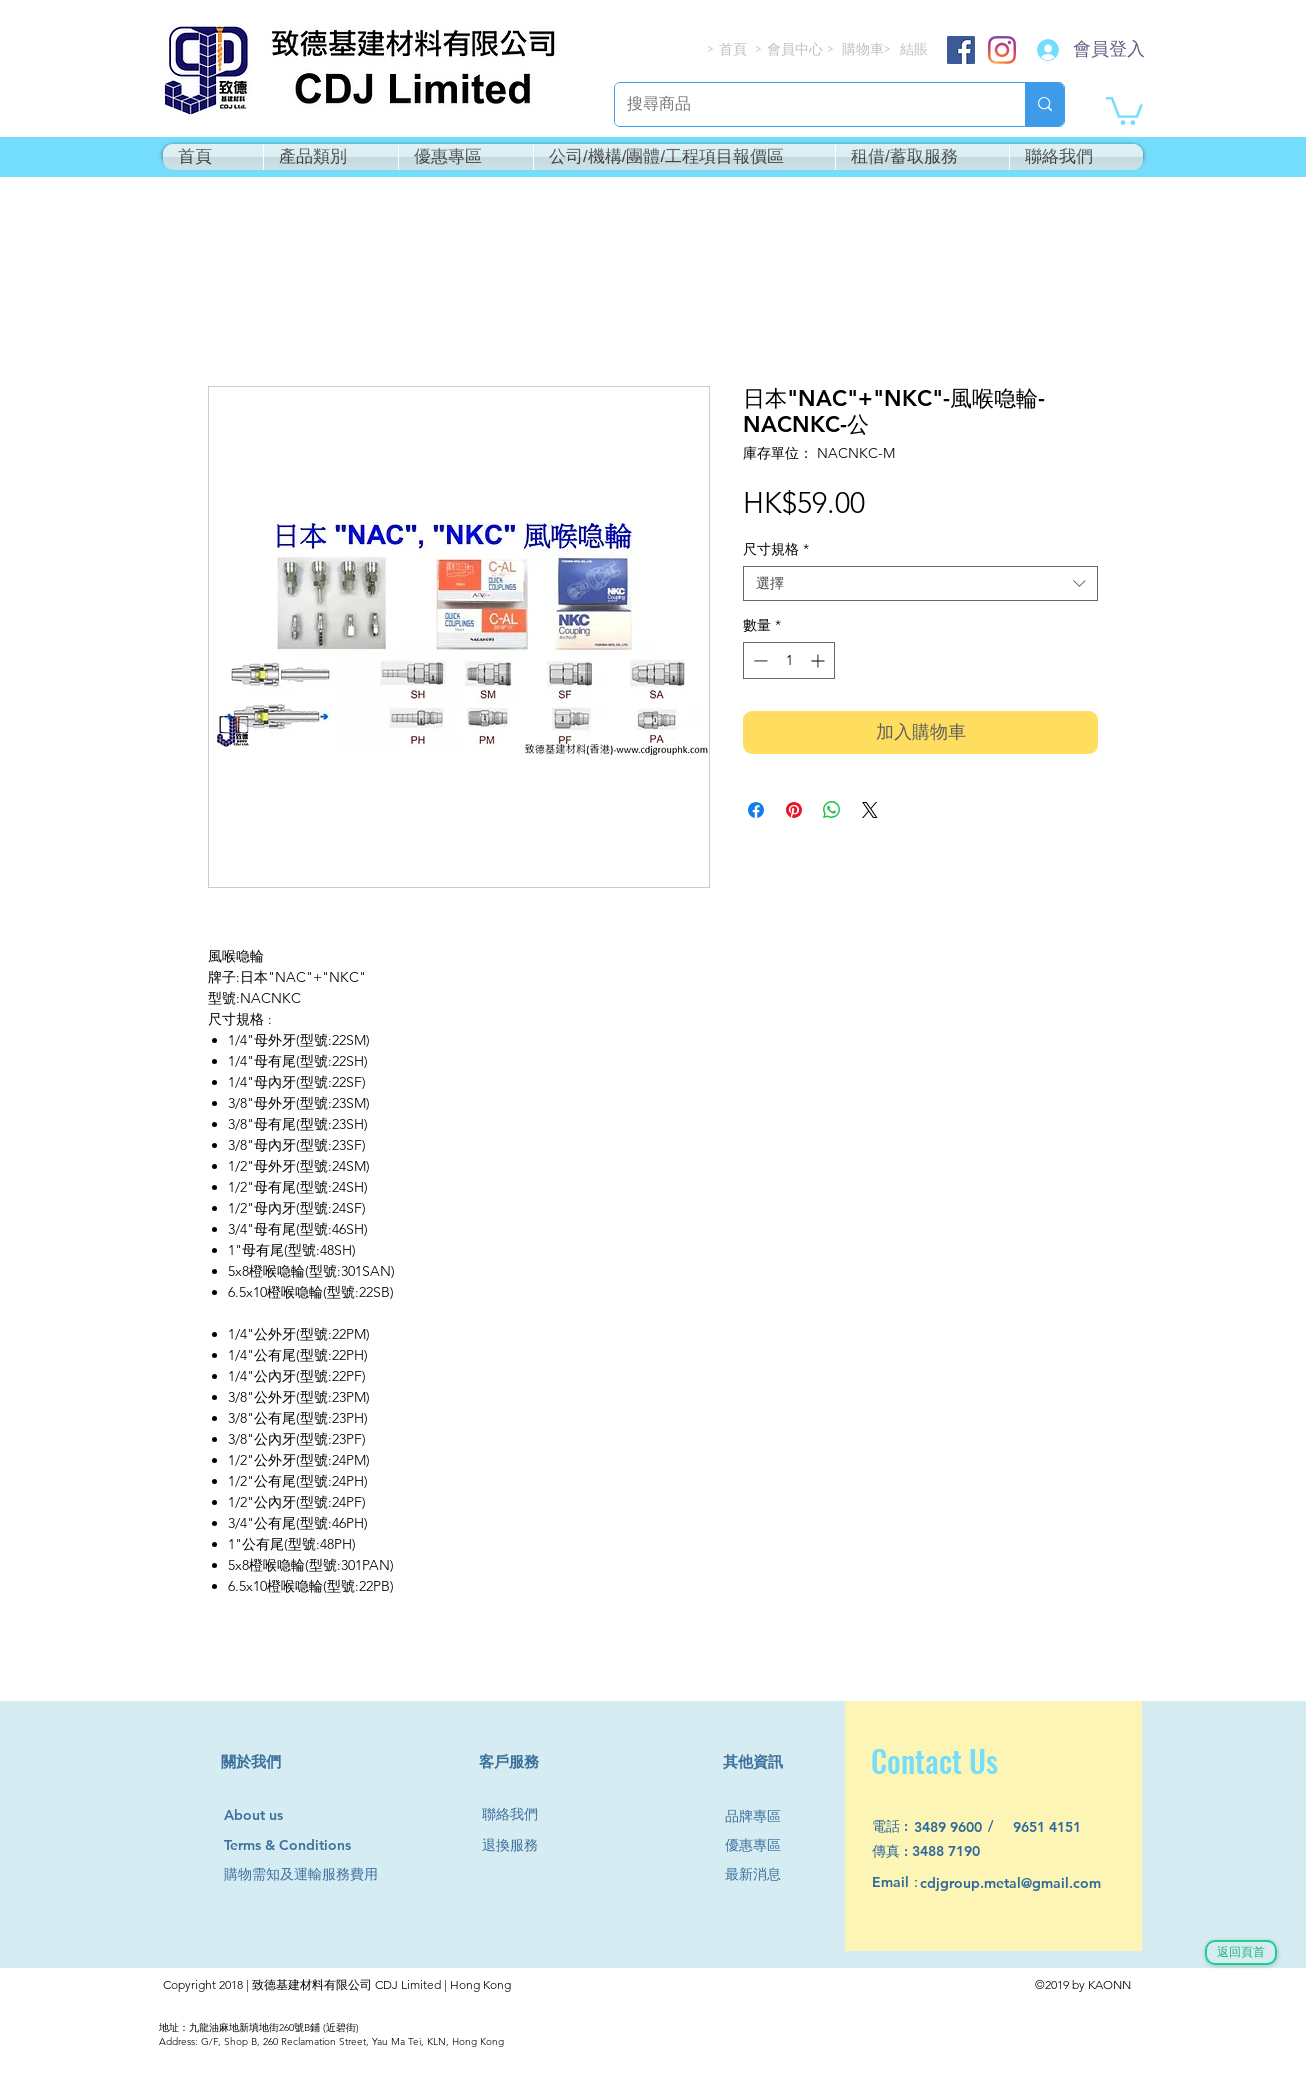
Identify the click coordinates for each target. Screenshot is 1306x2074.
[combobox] (920, 583)
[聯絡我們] (518, 1814)
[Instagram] (1002, 50)
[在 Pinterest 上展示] (794, 810)
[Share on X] (870, 810)
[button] (1124, 109)
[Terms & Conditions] (306, 1845)
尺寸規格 (776, 549)
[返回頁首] (1241, 1952)
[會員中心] (797, 49)
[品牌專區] (761, 1816)
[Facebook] (961, 50)
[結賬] (915, 49)
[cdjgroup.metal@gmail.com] (1036, 1883)
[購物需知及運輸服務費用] (323, 1874)
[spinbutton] (789, 660)
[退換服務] (518, 1845)
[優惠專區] (761, 1845)
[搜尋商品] (805, 104)
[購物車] (864, 49)
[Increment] (819, 660)
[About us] (262, 1816)
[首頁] (734, 49)
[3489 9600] (959, 1827)
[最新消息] (761, 1874)
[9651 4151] (1058, 1827)
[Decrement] (758, 660)
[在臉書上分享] (756, 810)
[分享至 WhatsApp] (832, 810)
